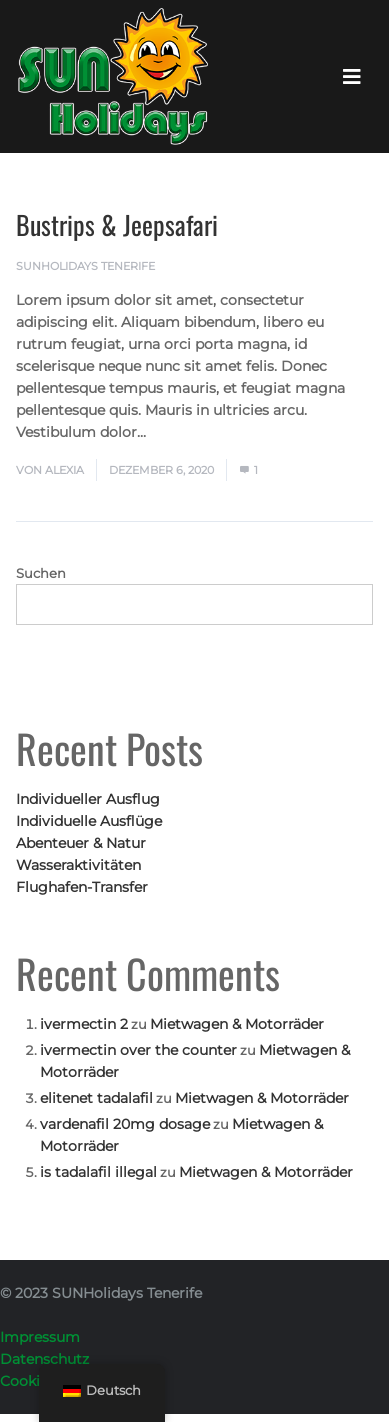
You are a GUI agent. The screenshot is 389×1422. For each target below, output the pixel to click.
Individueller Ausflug (88, 799)
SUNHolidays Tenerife (85, 266)
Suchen (41, 573)
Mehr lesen (190, 432)
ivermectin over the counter (138, 1050)
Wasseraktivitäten (78, 865)
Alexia (64, 470)
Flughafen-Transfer (82, 887)
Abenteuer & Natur (81, 843)
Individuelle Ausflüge (89, 821)
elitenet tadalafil (96, 1098)
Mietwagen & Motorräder (237, 1024)
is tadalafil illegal (98, 1172)
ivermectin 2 (84, 1024)
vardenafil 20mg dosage (125, 1124)
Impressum (40, 1337)
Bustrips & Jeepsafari (117, 224)
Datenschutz (44, 1359)
